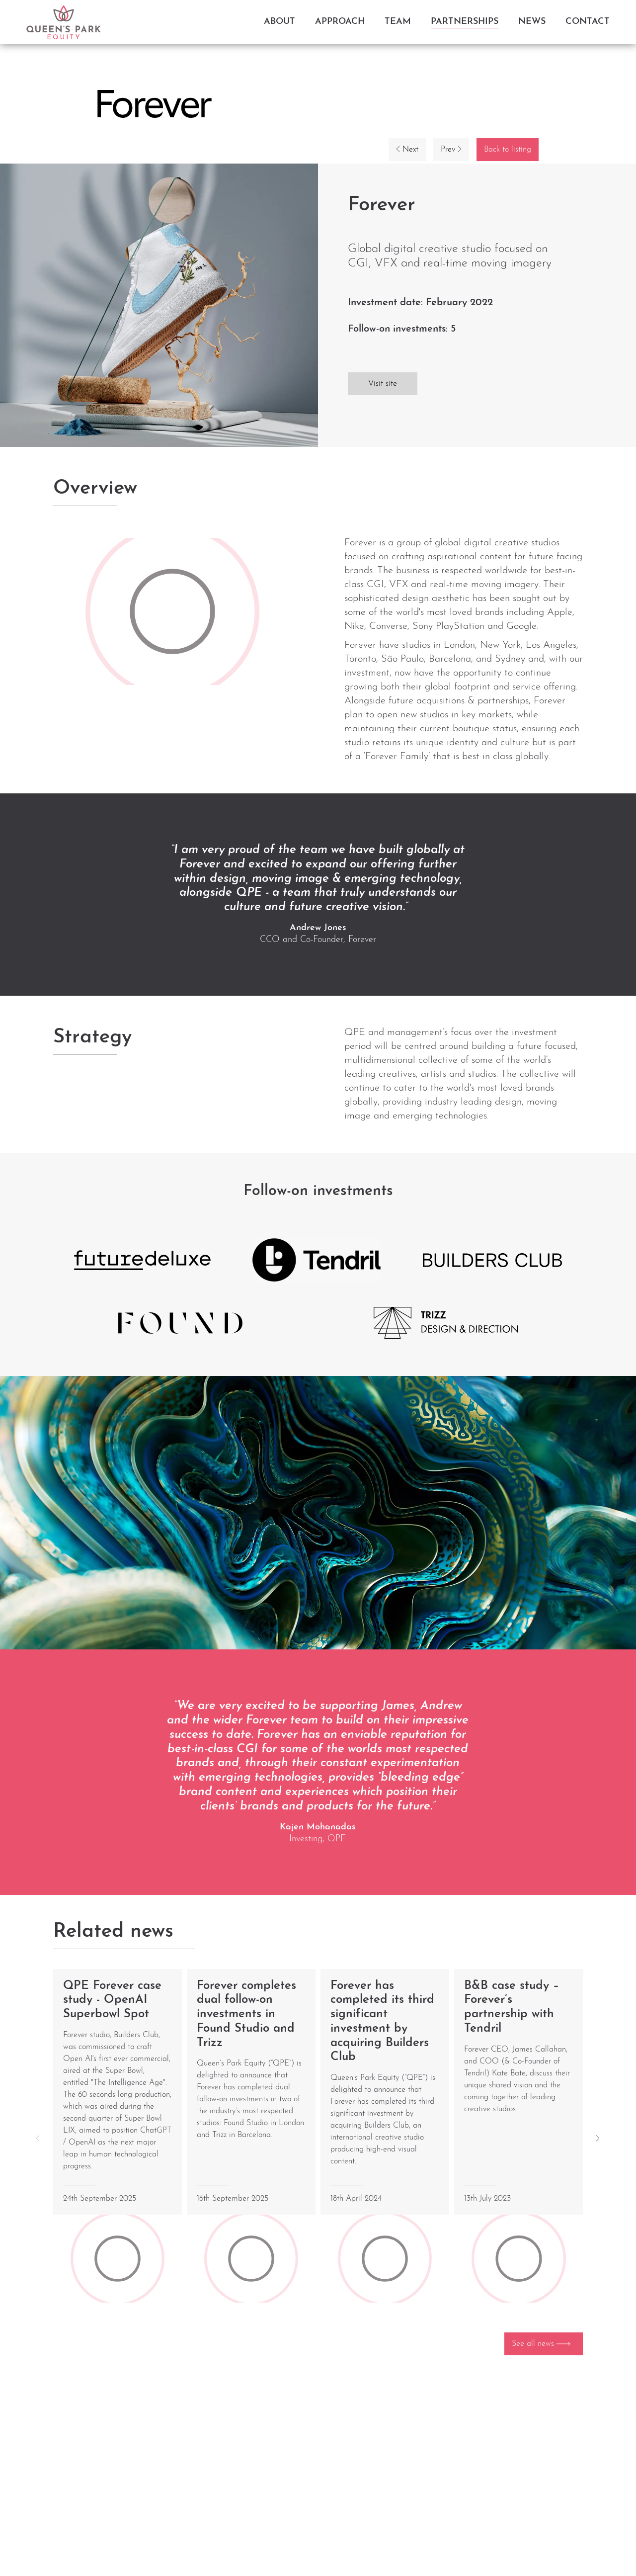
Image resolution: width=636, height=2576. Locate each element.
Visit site (382, 384)
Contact (587, 21)
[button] (598, 2138)
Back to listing (507, 150)
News (532, 21)
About (279, 21)
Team (398, 21)
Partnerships (464, 21)
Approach (340, 21)
